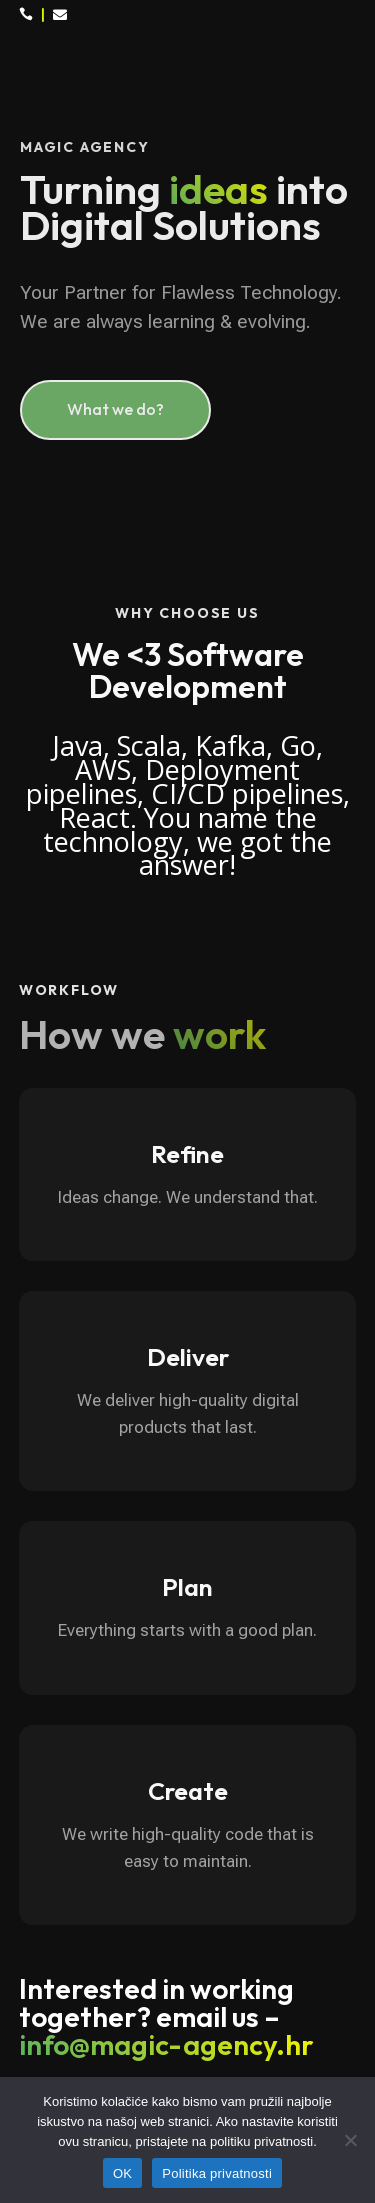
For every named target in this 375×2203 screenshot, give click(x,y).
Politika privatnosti (217, 2173)
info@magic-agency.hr (166, 2044)
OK (122, 2173)
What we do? (115, 409)
